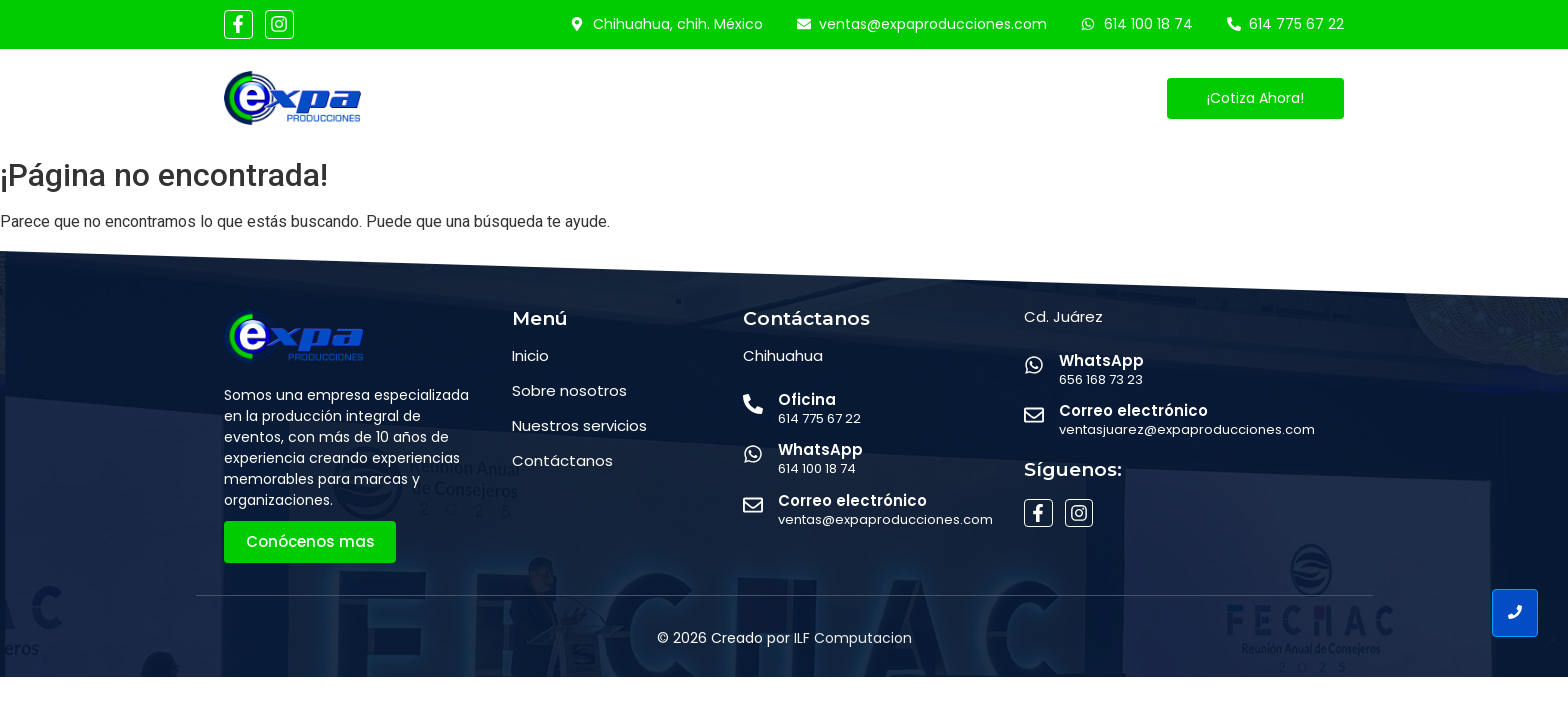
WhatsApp (820, 449)
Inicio (496, 98)
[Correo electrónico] (753, 506)
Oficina (807, 399)
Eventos (818, 98)
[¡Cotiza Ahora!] (1255, 98)
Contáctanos (939, 98)
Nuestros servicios (579, 425)
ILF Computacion (853, 638)
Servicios (716, 98)
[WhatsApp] (753, 455)
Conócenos (599, 98)
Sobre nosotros (569, 390)
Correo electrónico (852, 500)
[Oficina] (753, 405)
